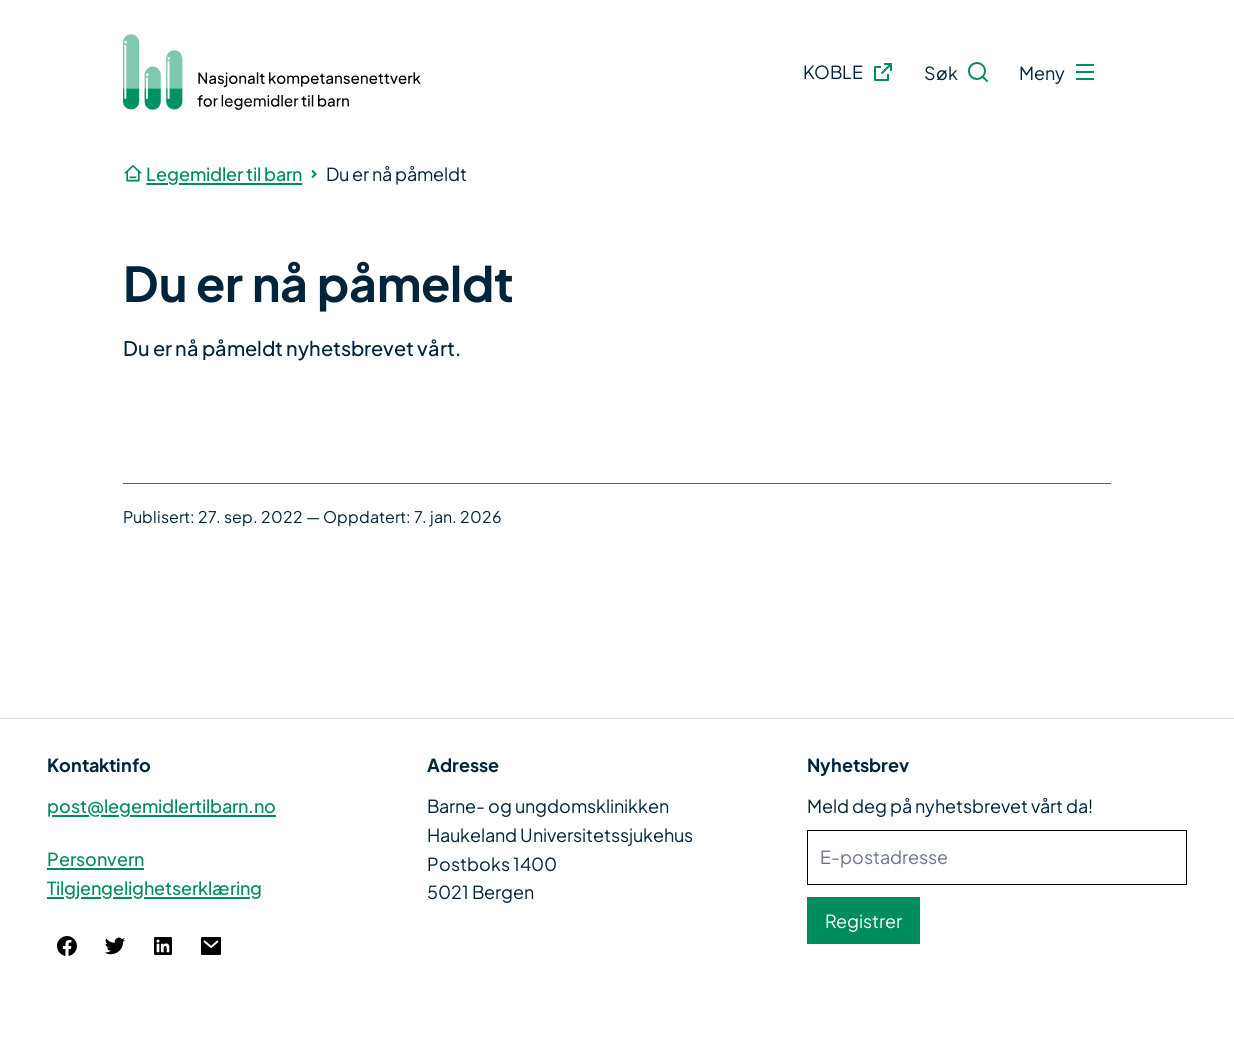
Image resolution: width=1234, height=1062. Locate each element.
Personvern (95, 858)
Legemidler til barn (224, 173)
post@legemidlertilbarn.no (161, 805)
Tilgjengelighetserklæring (154, 887)
